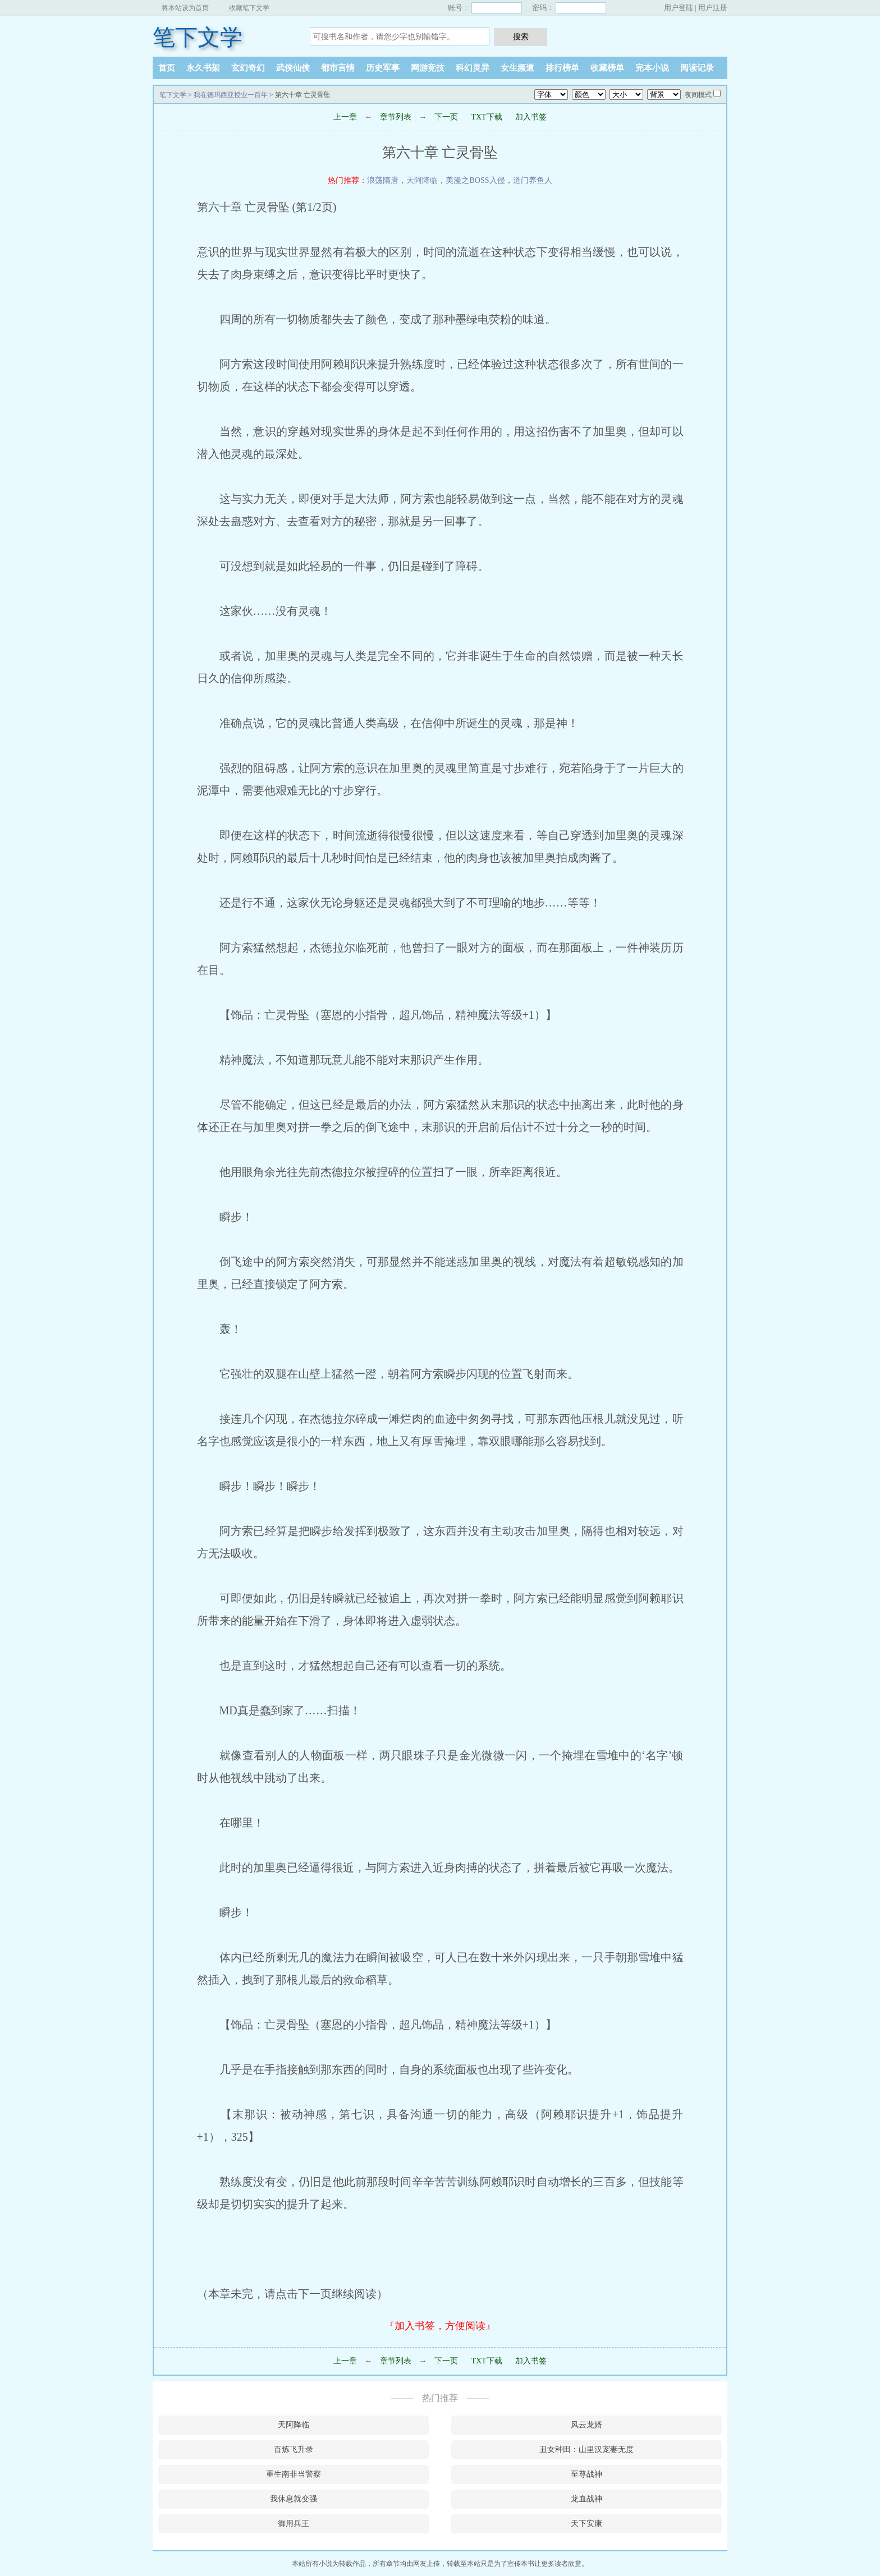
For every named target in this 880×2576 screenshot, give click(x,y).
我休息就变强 (293, 2499)
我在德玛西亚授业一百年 (231, 95)
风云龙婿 (586, 2425)
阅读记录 (697, 67)
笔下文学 (197, 37)
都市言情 (338, 67)
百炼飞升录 (293, 2449)
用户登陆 (678, 7)
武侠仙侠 (293, 67)
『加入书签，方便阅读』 (440, 2325)
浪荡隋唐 (382, 180)
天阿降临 (422, 180)
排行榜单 (562, 67)
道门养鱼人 (532, 180)
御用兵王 (293, 2523)
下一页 (446, 117)
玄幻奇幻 (248, 67)
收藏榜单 (607, 67)
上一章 (345, 117)
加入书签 (531, 117)
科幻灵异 (472, 67)
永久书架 (203, 67)
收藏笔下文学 (249, 8)
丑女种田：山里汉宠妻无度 (586, 2449)
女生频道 (517, 67)
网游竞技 (427, 67)
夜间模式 (698, 95)
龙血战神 (586, 2499)
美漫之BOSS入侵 (475, 180)
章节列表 (395, 117)
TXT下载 (486, 117)
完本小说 (652, 67)
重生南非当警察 (293, 2474)
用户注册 (712, 7)
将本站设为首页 (185, 8)
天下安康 (586, 2523)
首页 (166, 67)
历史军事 (383, 67)
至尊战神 (586, 2474)
